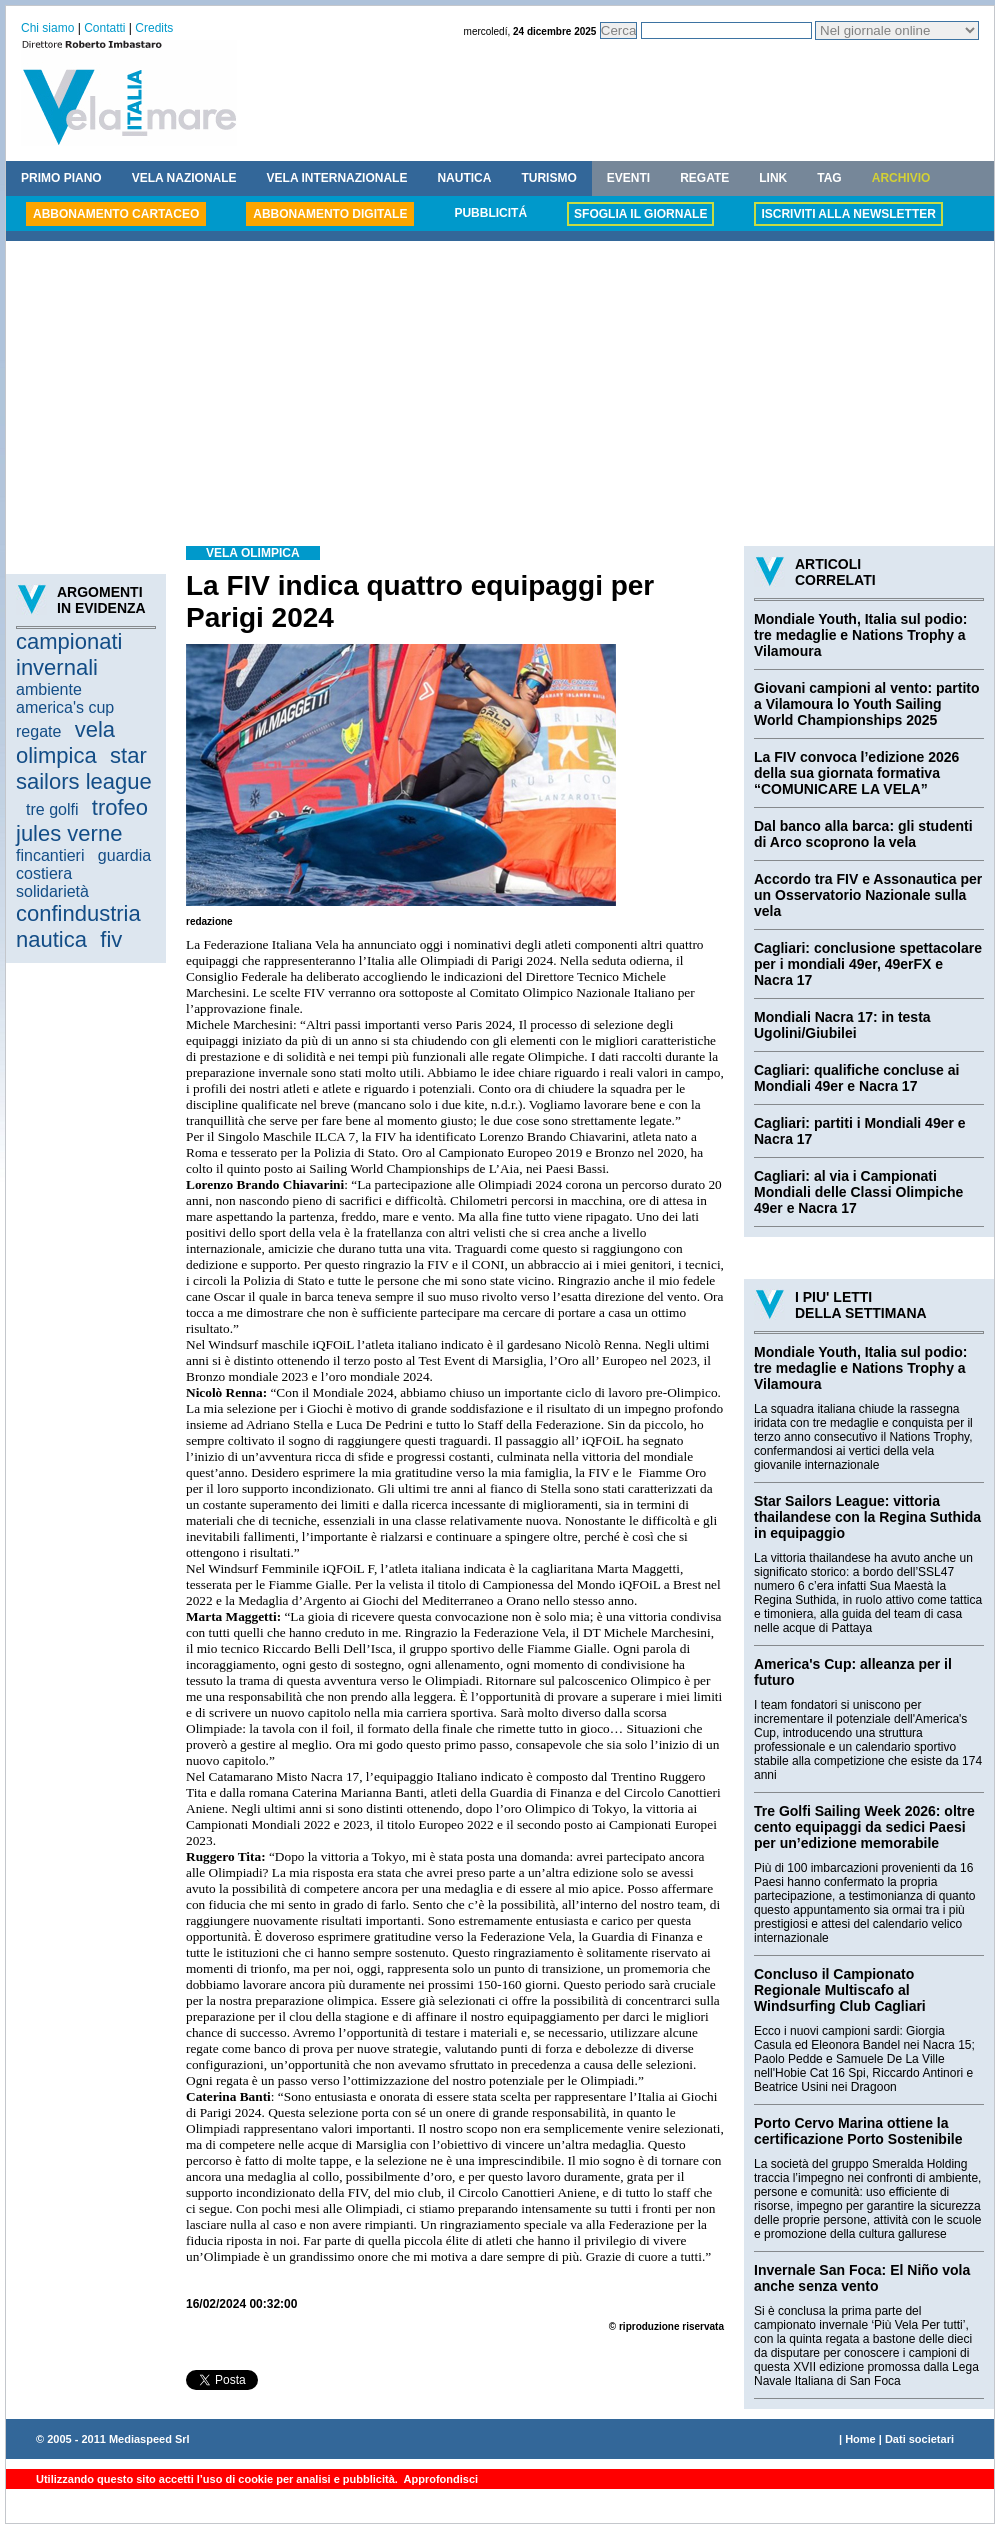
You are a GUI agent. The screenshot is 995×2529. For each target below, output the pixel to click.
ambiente (49, 689)
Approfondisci (439, 2479)
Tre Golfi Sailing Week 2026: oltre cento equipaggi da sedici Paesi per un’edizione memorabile (864, 1827)
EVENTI (628, 178)
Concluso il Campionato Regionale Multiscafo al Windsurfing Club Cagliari (840, 1990)
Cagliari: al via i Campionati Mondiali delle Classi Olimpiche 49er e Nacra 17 (858, 1192)
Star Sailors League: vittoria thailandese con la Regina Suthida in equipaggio (867, 1517)
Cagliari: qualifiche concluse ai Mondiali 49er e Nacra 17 (856, 1078)
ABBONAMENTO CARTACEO (116, 214)
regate (38, 731)
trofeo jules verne (82, 820)
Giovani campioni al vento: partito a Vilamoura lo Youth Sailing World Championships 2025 (867, 704)
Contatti (104, 28)
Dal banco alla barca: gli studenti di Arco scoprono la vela (863, 834)
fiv (111, 939)
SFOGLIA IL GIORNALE (640, 214)
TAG (829, 178)
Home (860, 2439)
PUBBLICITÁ (490, 213)
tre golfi (52, 809)
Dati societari (919, 2439)
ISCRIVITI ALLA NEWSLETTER (848, 214)
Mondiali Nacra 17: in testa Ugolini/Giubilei (842, 1025)
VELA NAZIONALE (184, 178)
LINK (773, 178)
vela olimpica (65, 742)
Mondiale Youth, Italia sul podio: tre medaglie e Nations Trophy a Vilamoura (860, 635)
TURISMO (548, 178)
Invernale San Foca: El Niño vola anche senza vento (862, 2278)
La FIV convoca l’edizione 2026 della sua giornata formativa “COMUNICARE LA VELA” (856, 773)
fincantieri (50, 855)
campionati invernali (69, 654)
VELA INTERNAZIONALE (337, 178)
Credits (154, 28)
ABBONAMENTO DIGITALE (330, 214)
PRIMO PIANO (61, 178)
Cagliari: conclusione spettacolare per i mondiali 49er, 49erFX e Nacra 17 (868, 964)
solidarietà (52, 891)
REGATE (704, 178)
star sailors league (84, 768)
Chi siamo (47, 28)
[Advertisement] (500, 396)
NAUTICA (464, 178)
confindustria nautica (78, 926)
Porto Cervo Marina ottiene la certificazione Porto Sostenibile (858, 2131)
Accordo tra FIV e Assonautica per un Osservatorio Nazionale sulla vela (868, 895)
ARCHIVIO (901, 178)
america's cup (65, 707)
